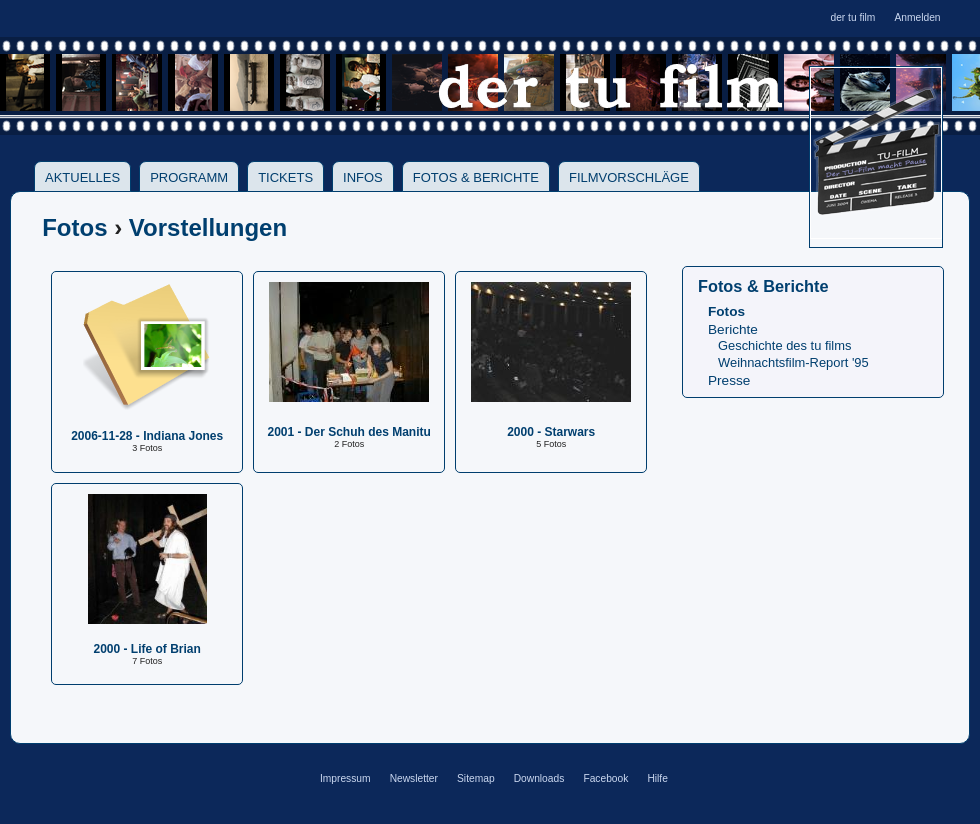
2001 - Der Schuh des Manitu (348, 432)
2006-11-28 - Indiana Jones (147, 436)
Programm (189, 177)
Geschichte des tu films (784, 345)
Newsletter (414, 778)
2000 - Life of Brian (147, 649)
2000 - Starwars (551, 432)
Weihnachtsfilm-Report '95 (793, 362)
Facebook (605, 778)
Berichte (733, 329)
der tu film (852, 17)
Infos (363, 177)
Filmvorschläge (629, 177)
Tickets (285, 177)
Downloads (539, 778)
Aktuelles (82, 177)
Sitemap (476, 778)
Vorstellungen (208, 227)
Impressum (345, 778)
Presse (729, 380)
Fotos (74, 227)
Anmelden (917, 17)
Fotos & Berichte (476, 177)
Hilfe (657, 778)
